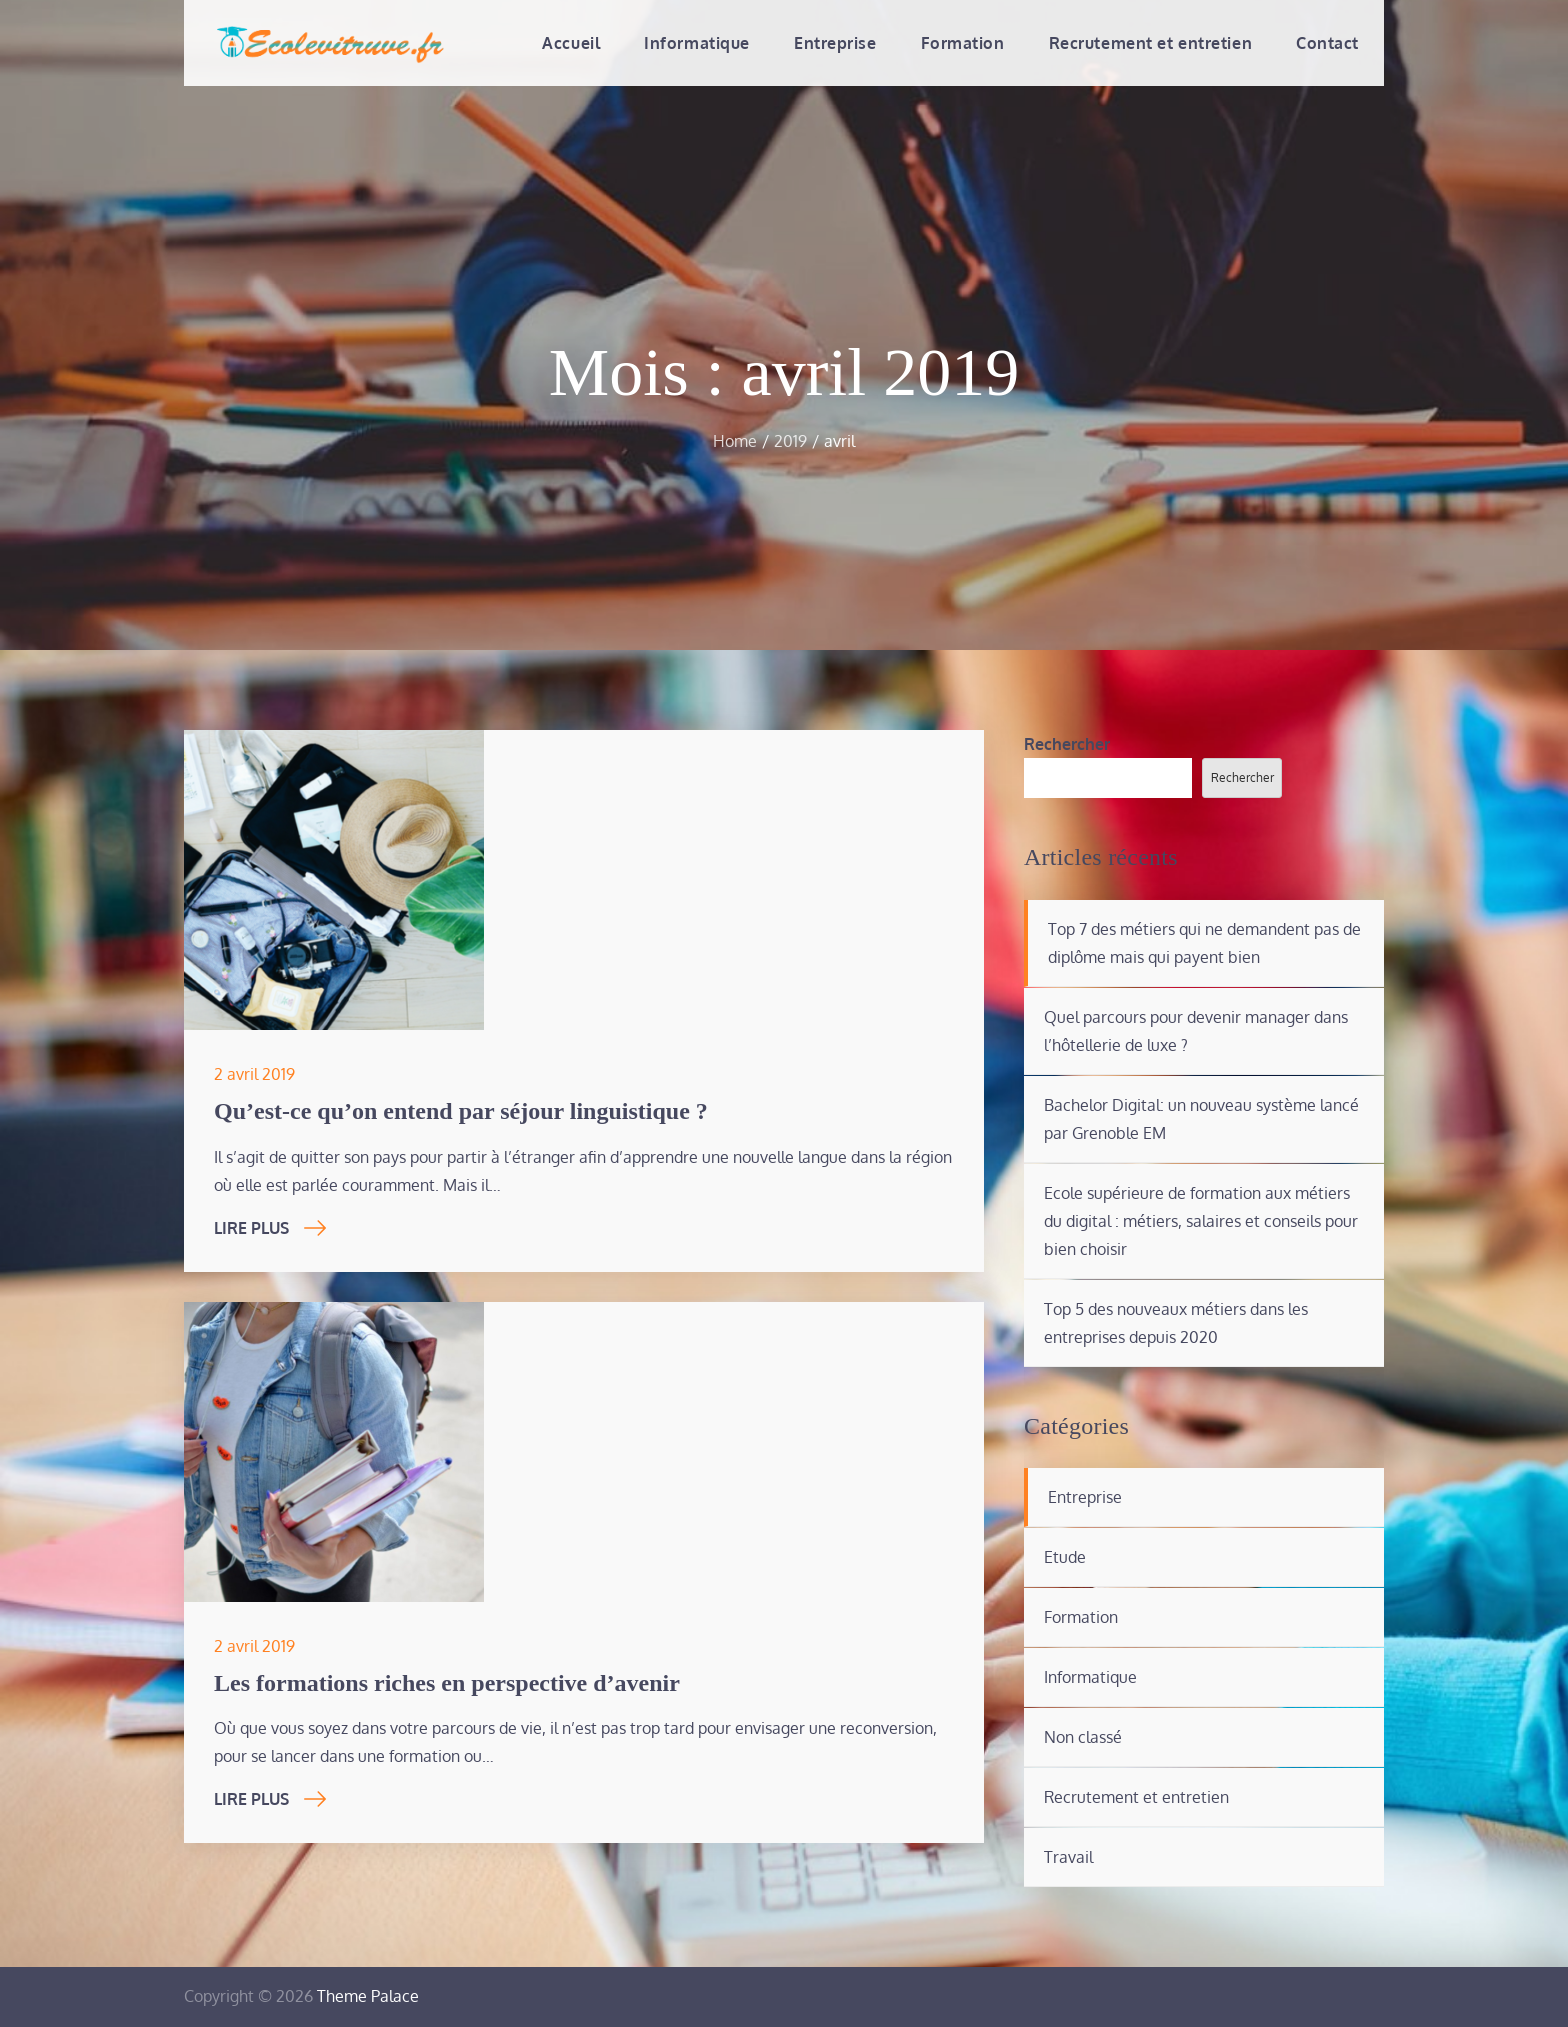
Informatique (697, 43)
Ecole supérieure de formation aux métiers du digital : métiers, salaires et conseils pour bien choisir (1201, 1221)
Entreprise (835, 43)
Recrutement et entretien (1150, 43)
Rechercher (1067, 744)
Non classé (1083, 1737)
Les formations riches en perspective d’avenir (447, 1683)
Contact (1327, 43)
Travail (1068, 1857)
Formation (963, 43)
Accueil (571, 43)
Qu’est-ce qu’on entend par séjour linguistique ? (461, 1111)
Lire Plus (270, 1228)
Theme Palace (368, 1996)
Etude (1065, 1557)
